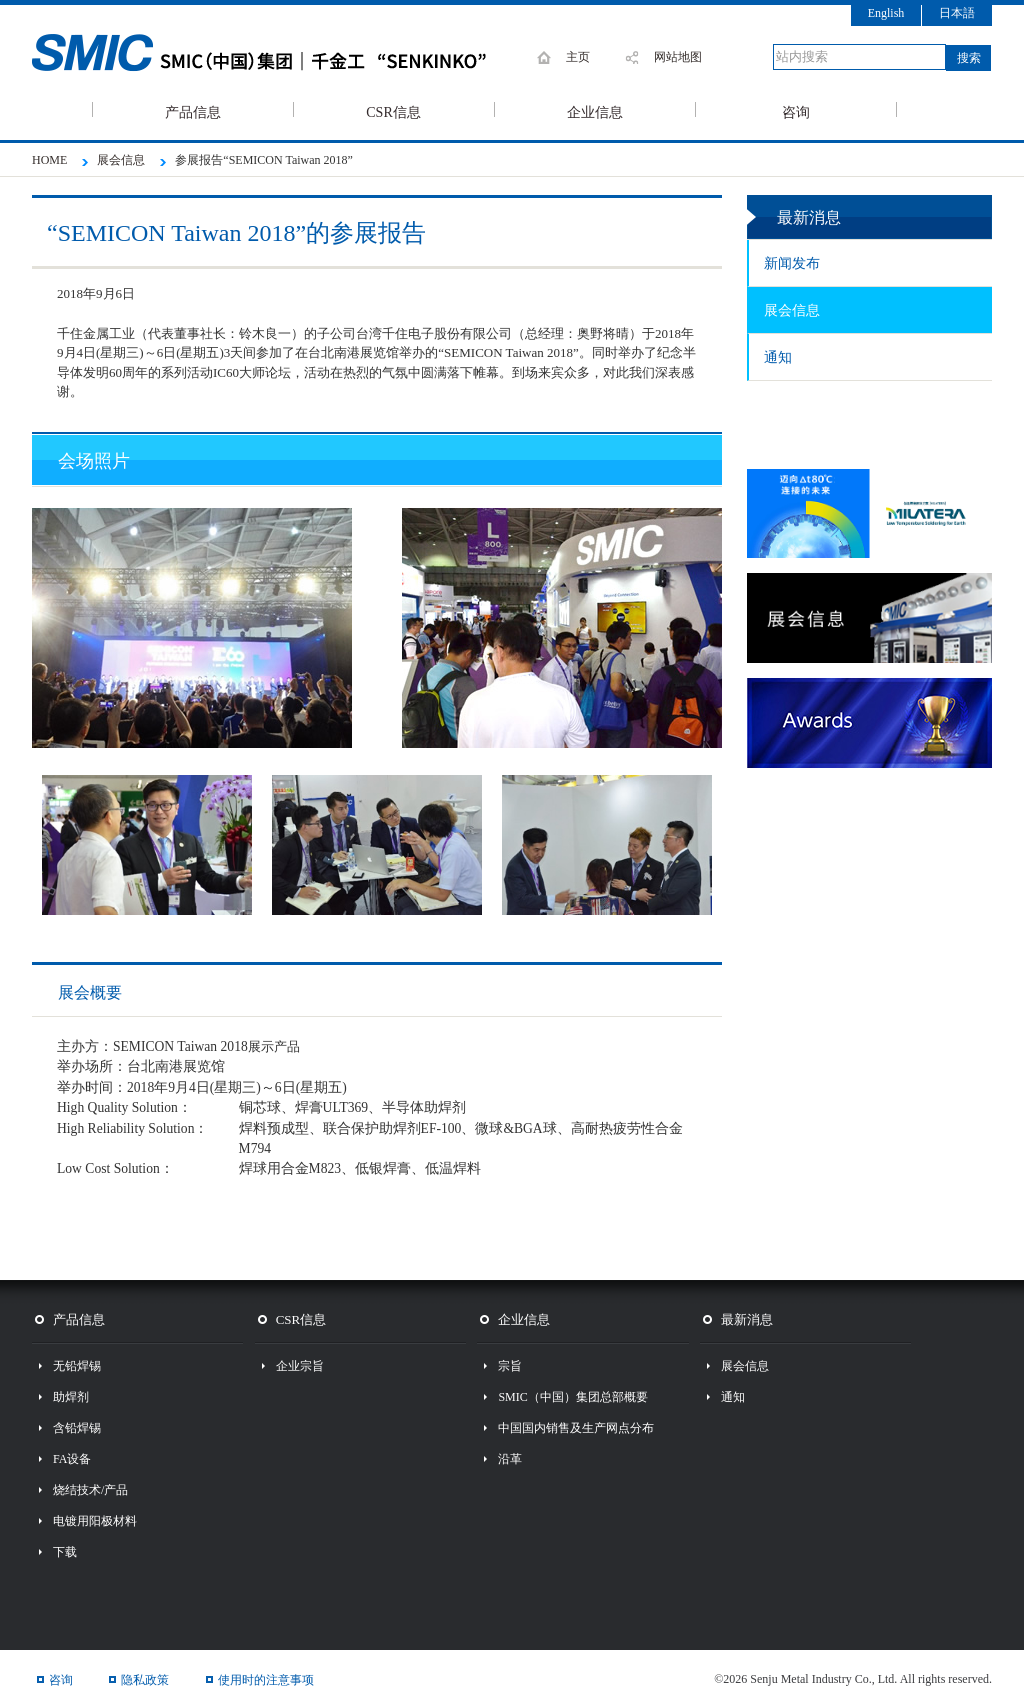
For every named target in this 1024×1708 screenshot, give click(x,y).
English (886, 13)
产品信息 (193, 111)
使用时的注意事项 (266, 1680)
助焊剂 (71, 1397)
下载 (65, 1552)
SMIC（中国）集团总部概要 (572, 1397)
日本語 (957, 13)
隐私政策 (145, 1680)
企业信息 (595, 111)
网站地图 (678, 57)
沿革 (510, 1459)
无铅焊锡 (77, 1366)
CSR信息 (393, 111)
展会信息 (792, 310)
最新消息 (747, 1319)
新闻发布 (792, 263)
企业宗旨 (300, 1366)
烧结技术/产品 (90, 1490)
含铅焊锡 (77, 1428)
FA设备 (72, 1459)
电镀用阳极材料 (95, 1521)
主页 (578, 57)
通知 (778, 357)
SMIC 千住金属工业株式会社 (282, 53)
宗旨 (510, 1366)
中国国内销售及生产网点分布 (576, 1428)
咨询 (796, 111)
